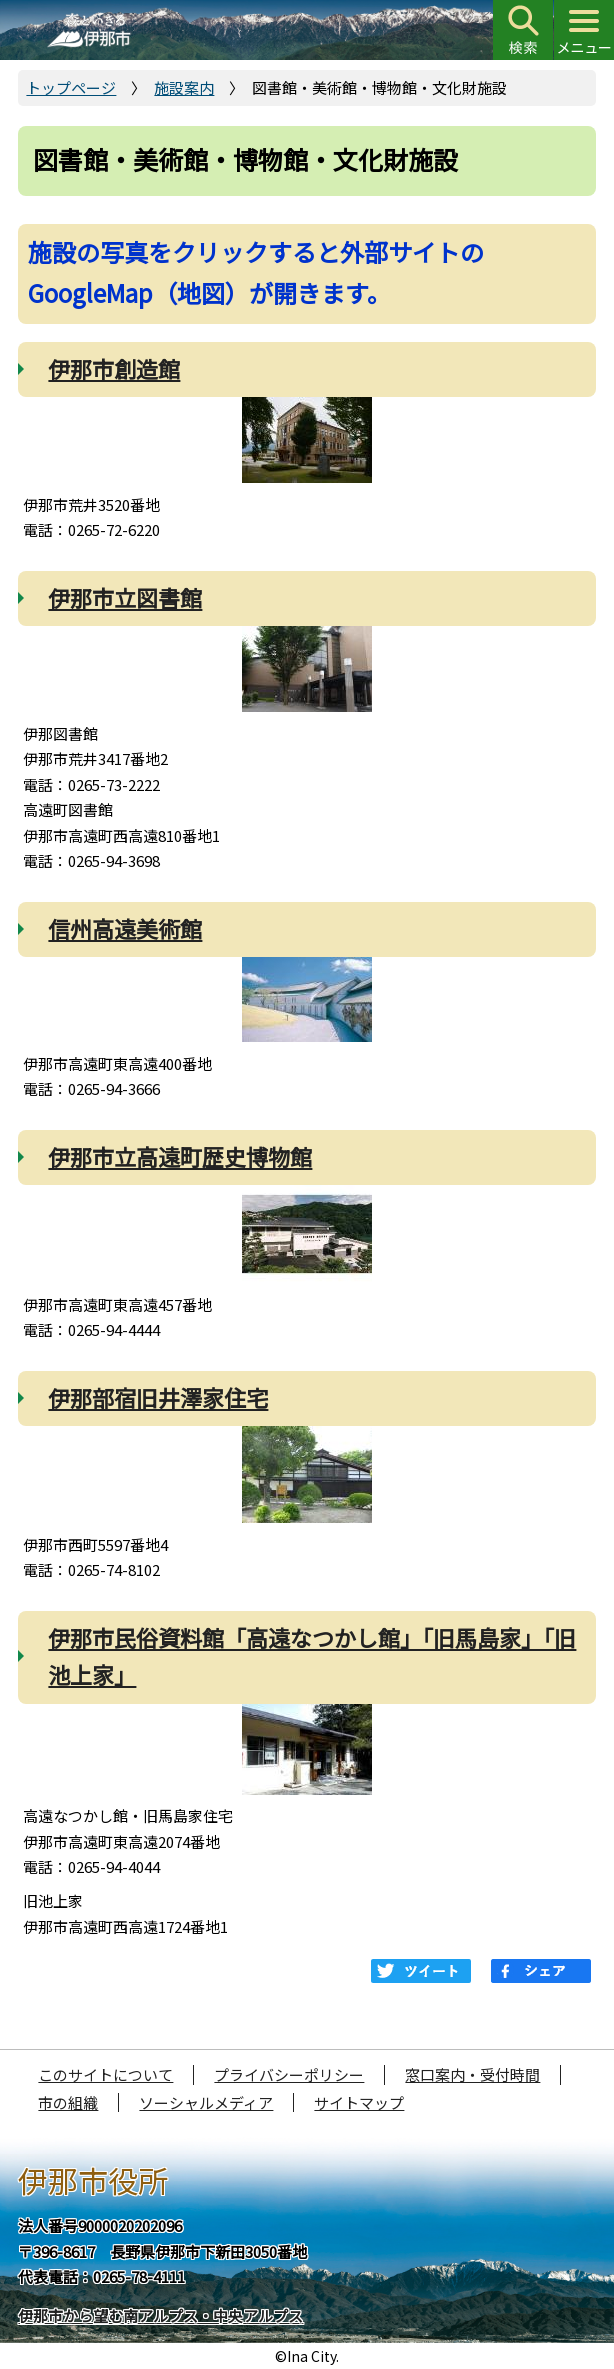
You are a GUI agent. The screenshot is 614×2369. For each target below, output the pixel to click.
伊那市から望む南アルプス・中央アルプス (160, 2315)
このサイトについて (105, 2074)
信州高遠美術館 (125, 928)
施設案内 (184, 87)
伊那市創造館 (114, 368)
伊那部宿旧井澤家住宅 (158, 1397)
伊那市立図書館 (125, 597)
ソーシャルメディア (206, 2102)
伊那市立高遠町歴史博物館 (180, 1156)
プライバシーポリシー (289, 2074)
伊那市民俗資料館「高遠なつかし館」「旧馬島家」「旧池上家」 (312, 1655)
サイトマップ (359, 2102)
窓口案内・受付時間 (472, 2074)
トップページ (71, 87)
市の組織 (68, 2102)
